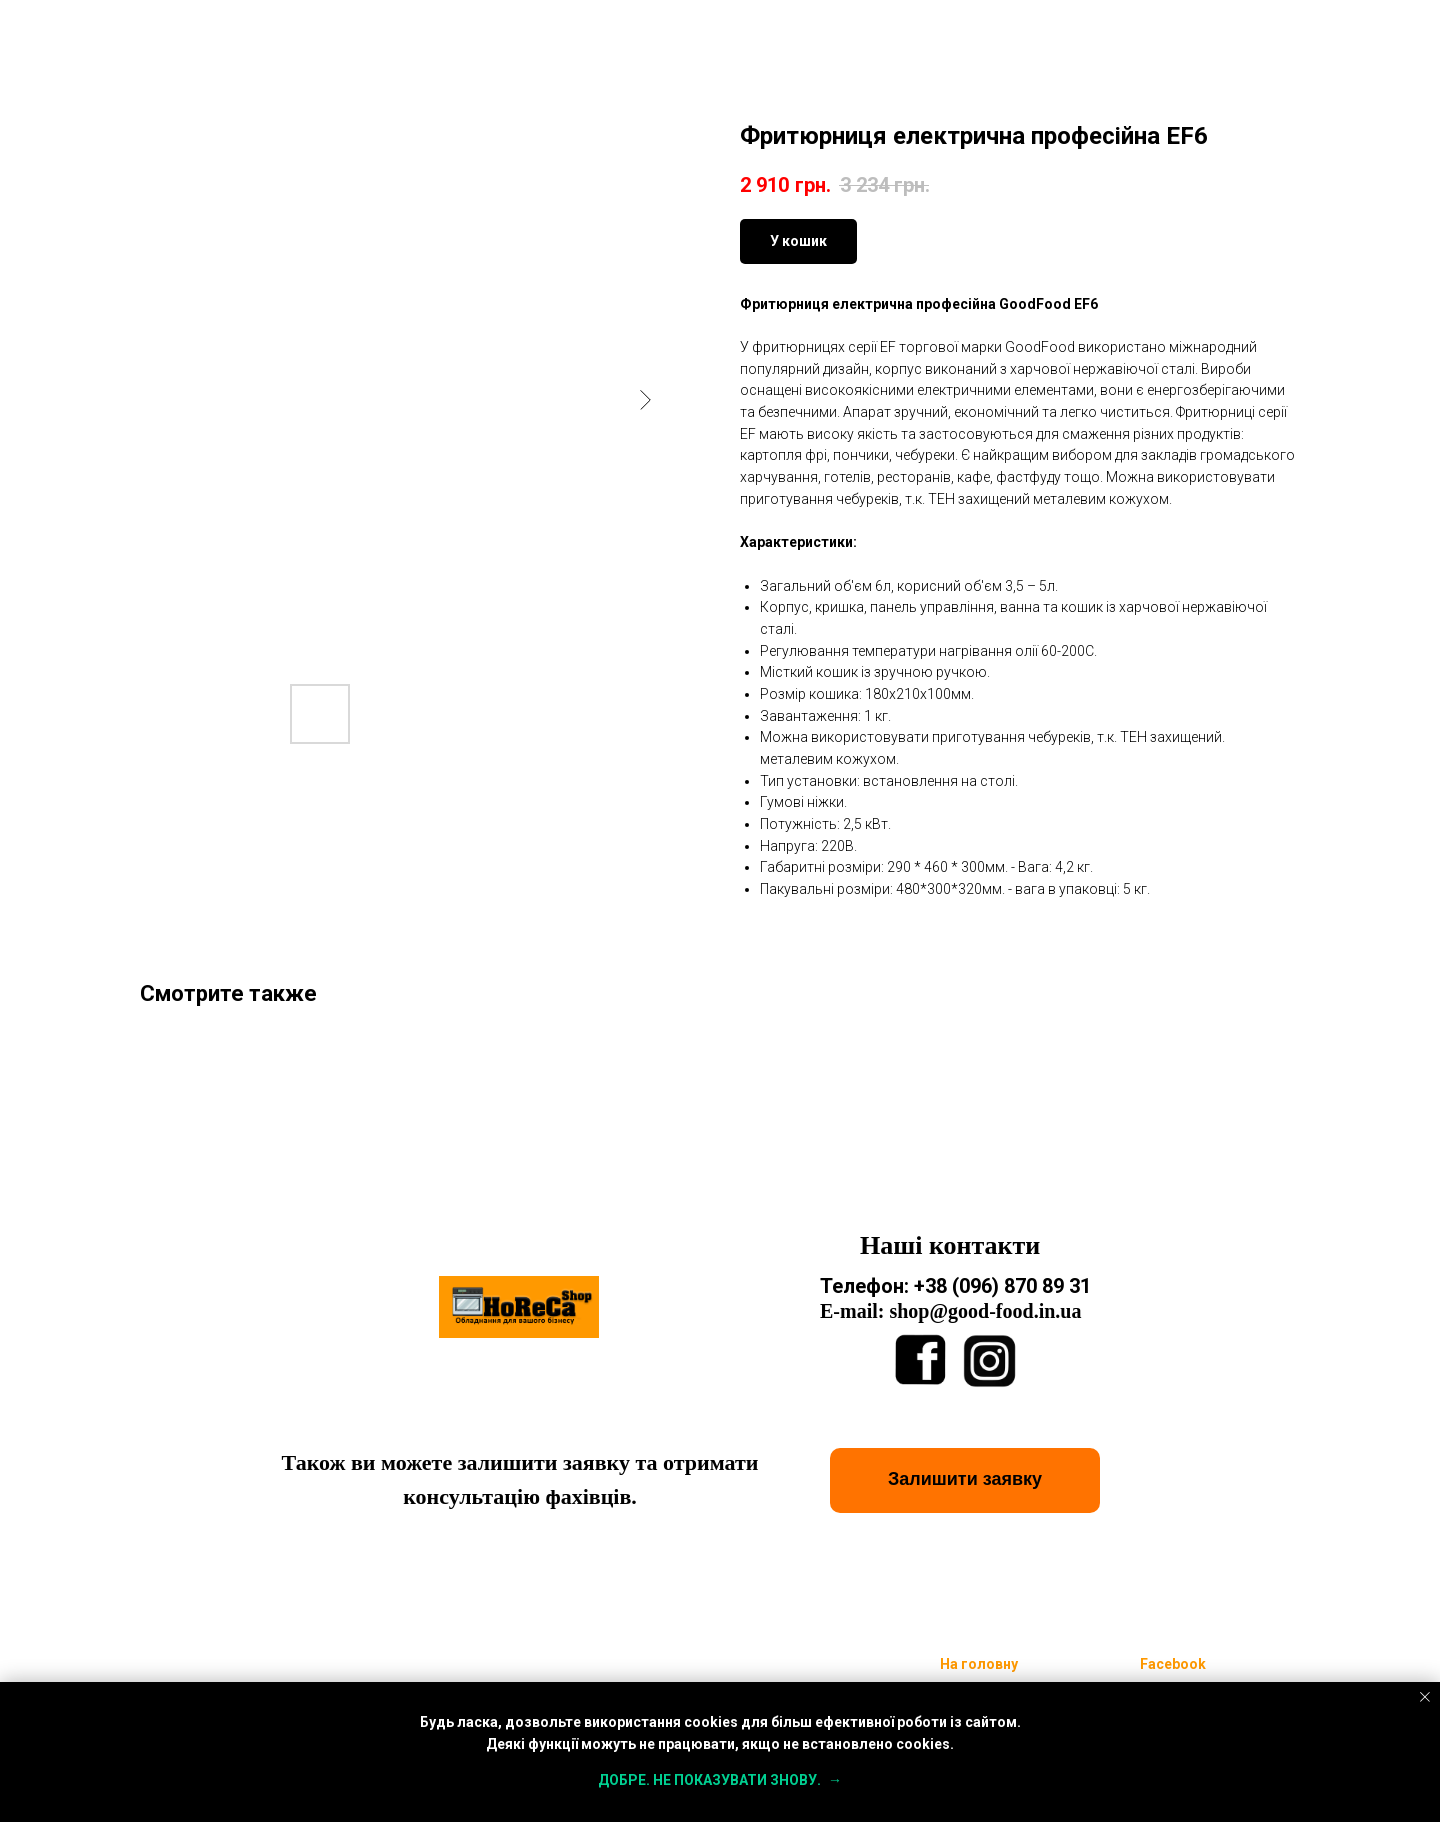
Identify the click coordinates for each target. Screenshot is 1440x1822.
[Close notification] (1425, 1697)
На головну (979, 1664)
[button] (965, 1480)
